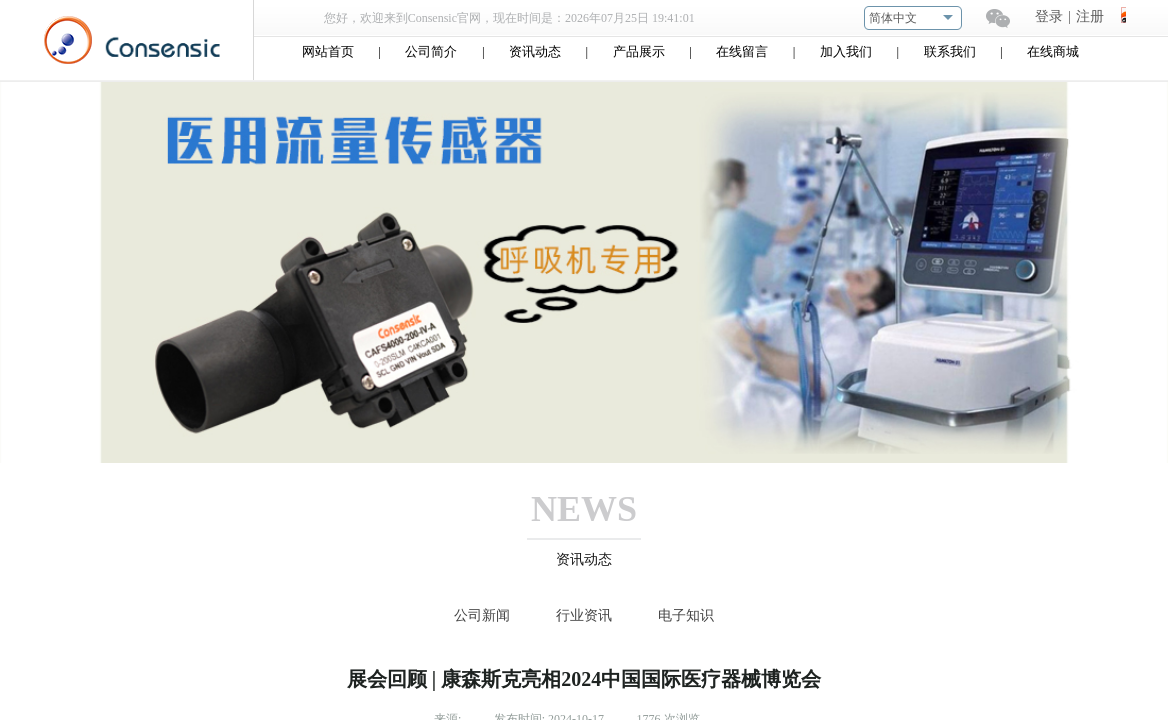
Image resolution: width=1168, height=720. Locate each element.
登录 (1049, 16)
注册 (1090, 16)
